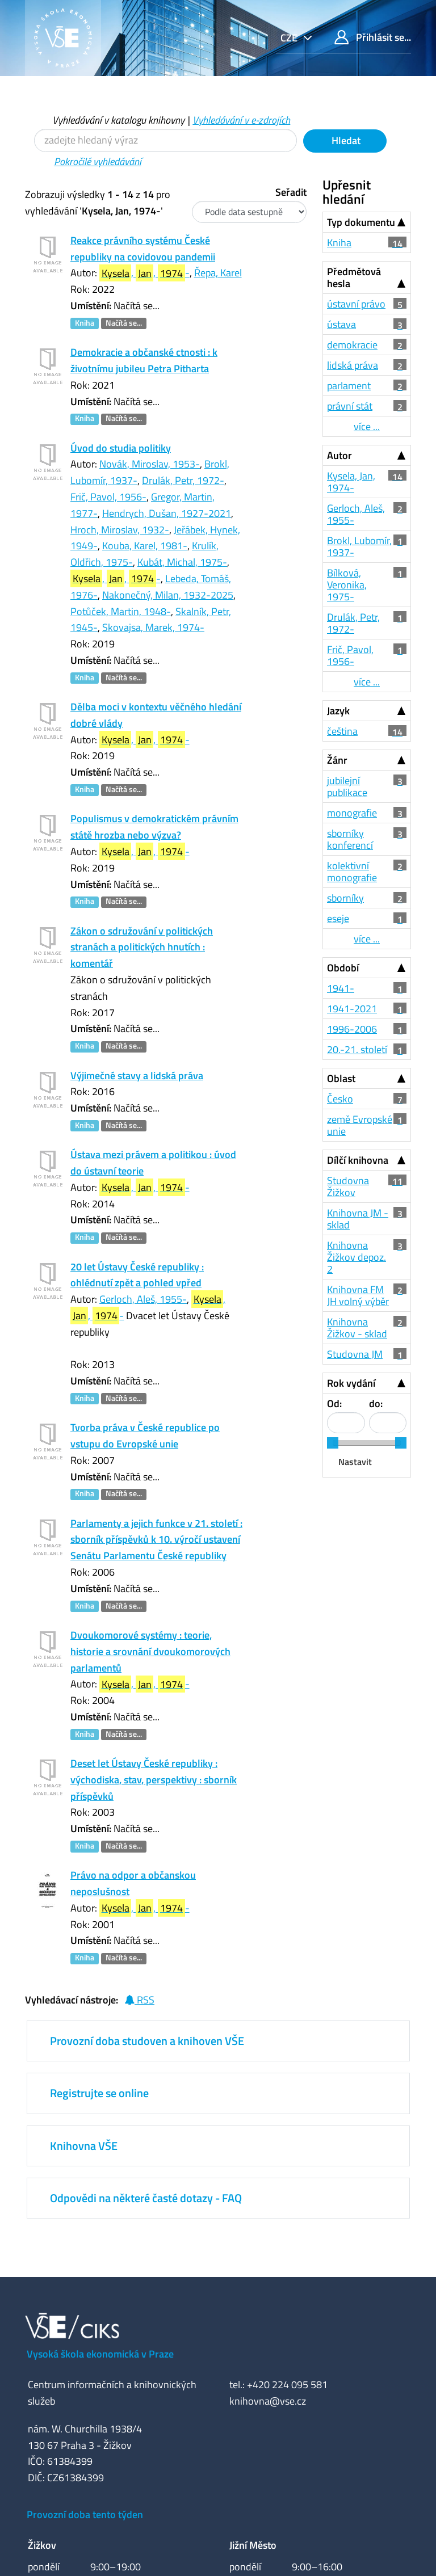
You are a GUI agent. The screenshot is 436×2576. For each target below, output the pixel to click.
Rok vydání (351, 1383)
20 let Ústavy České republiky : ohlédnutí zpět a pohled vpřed (137, 1275)
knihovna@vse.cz (267, 2401)
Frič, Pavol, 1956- (108, 496)
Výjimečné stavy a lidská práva (136, 1075)
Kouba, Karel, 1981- (144, 545)
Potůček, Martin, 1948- (120, 611)
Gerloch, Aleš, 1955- (143, 1299)
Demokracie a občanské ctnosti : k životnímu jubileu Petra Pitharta (143, 360)
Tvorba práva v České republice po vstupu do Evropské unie (145, 1435)
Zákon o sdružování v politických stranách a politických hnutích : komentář (141, 947)
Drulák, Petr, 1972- (183, 480)
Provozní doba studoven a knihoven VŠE (147, 2040)
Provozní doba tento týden (85, 2514)
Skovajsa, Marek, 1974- (153, 627)
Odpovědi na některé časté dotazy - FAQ (146, 2198)
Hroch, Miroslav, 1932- (119, 529)
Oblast (341, 1078)
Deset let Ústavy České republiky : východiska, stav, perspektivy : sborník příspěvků (153, 1780)
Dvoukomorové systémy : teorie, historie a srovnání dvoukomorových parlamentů (150, 1651)
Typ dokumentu (361, 222)
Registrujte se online (99, 2093)
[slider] (332, 1443)
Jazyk (338, 710)
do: (376, 1403)
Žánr (337, 760)
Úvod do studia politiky (120, 448)
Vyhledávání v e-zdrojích (241, 120)
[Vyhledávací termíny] (165, 140)
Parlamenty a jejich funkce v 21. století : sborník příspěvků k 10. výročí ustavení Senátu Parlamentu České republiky (156, 1540)
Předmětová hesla (354, 277)
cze (290, 37)
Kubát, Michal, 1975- (182, 562)
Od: (334, 1403)
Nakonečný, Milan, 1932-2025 (167, 595)
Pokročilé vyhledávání (97, 161)
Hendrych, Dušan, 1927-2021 (166, 513)
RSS (139, 1999)
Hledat (344, 140)
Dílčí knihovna (357, 1160)
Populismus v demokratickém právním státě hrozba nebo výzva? (154, 827)
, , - (144, 273)
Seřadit (291, 192)
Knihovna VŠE (84, 2145)
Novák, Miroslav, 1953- (149, 464)
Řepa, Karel (218, 272)
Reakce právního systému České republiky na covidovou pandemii (142, 248)
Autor (339, 455)
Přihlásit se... (372, 37)
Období (343, 967)
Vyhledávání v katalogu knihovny (118, 120)
